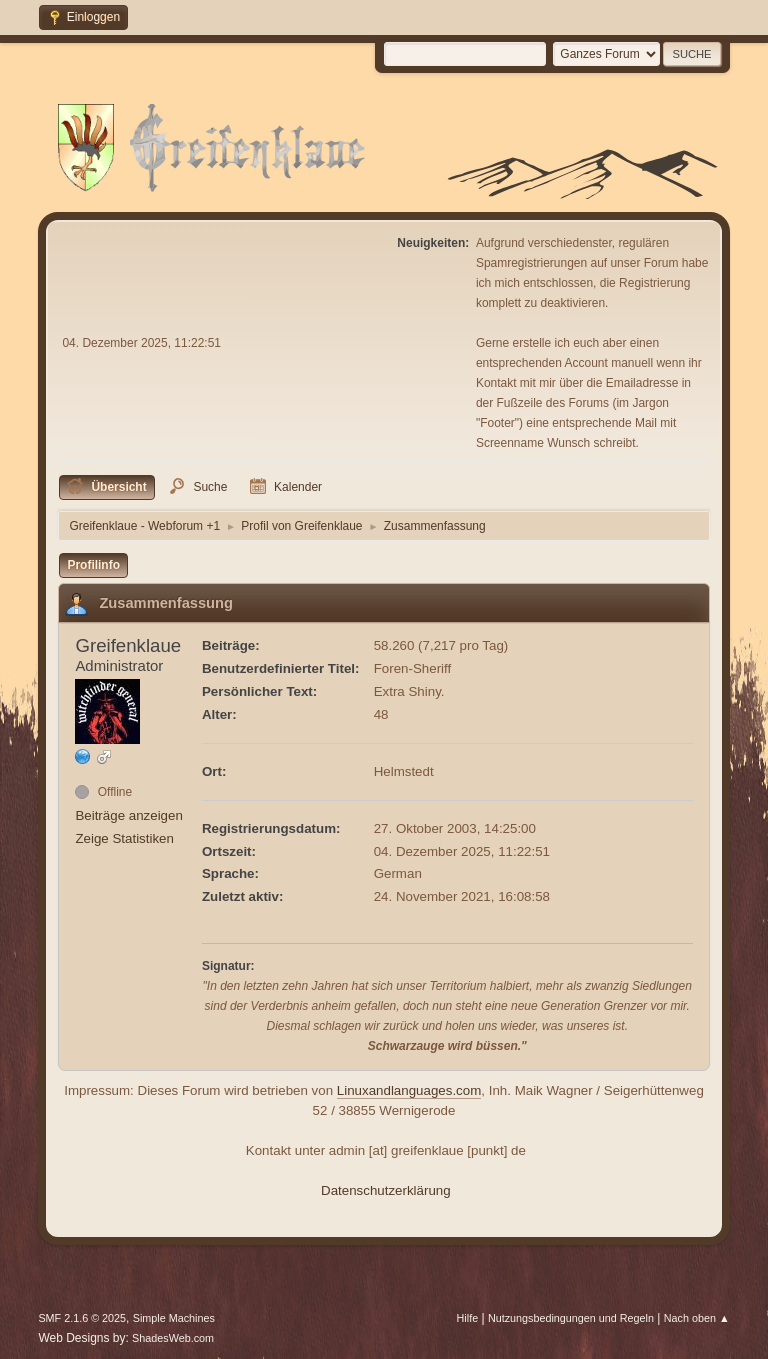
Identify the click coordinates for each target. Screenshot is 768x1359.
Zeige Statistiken (124, 838)
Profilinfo (93, 565)
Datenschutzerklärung (386, 1190)
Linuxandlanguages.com (409, 1090)
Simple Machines (174, 1318)
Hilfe (468, 1318)
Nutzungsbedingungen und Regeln (571, 1318)
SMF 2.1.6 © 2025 (82, 1318)
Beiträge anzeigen (128, 815)
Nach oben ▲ (697, 1318)
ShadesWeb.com (173, 1338)
